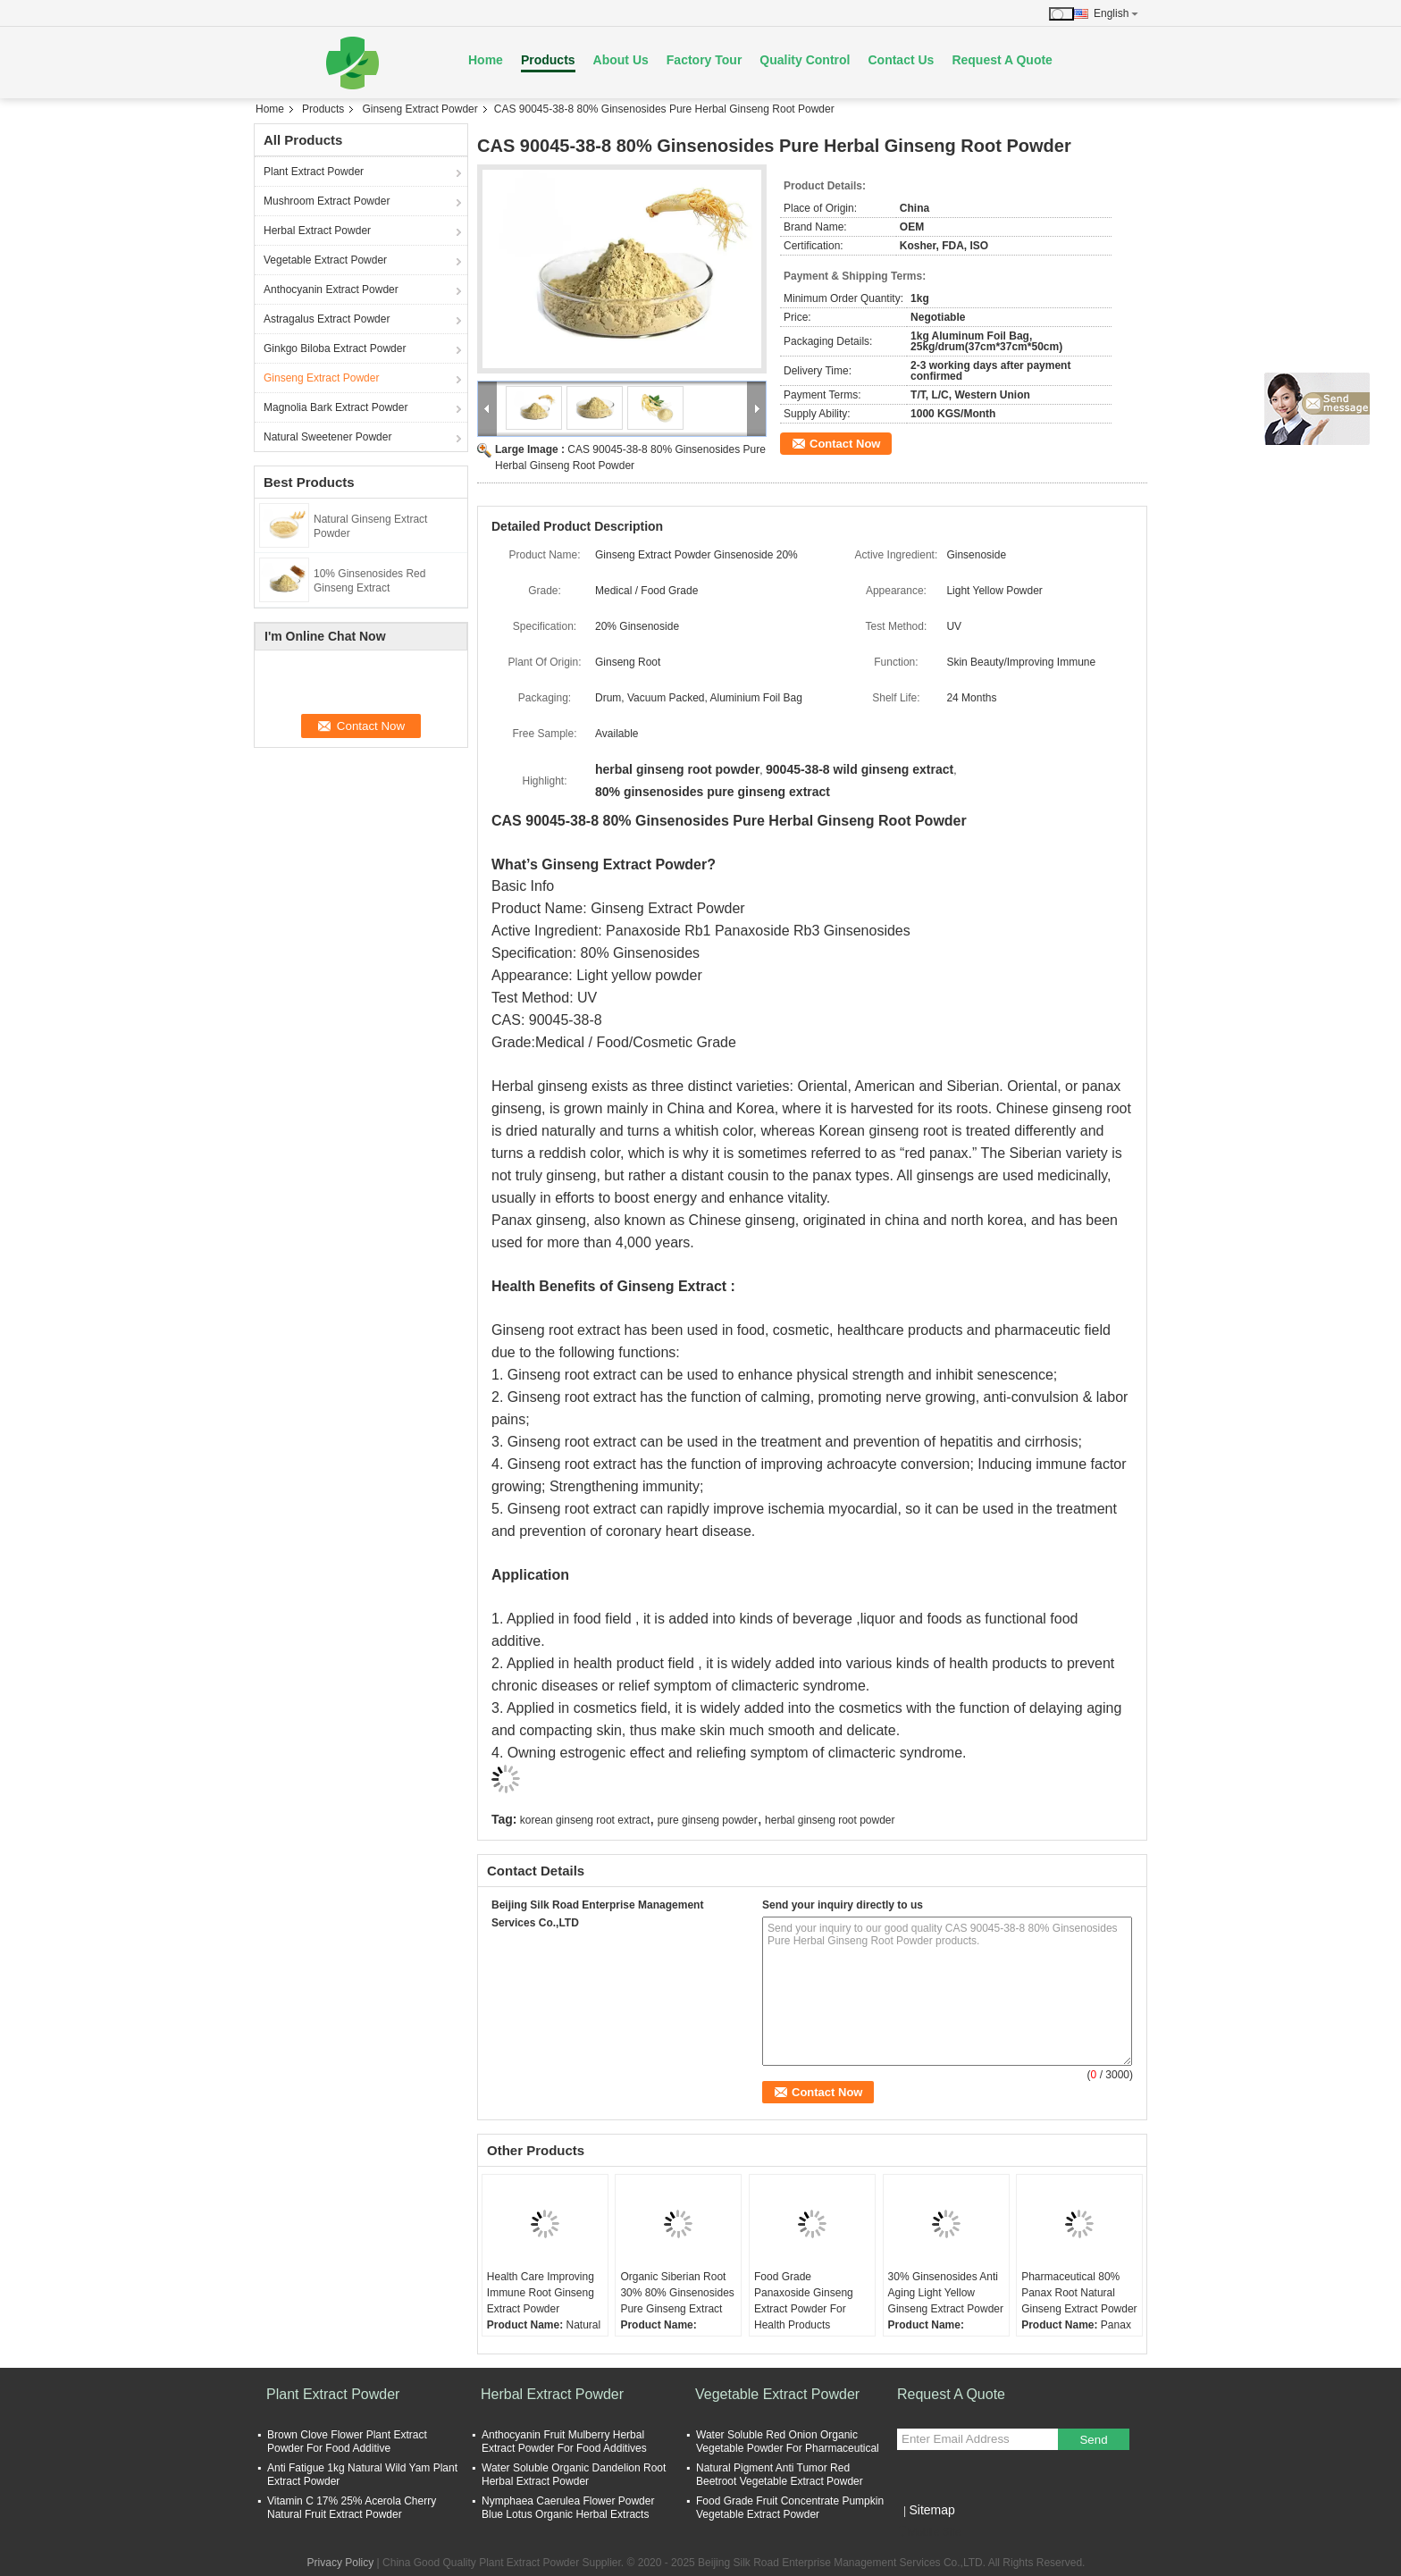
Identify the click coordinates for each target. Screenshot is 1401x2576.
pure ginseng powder (708, 1820)
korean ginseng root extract (585, 1820)
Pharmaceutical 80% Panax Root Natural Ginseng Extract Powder (1079, 2292)
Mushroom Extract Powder (327, 201)
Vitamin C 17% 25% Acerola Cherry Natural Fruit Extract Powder (351, 2508)
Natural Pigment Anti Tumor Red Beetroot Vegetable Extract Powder (779, 2475)
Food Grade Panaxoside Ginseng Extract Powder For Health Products (803, 2300)
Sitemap (931, 2510)
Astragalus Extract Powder (327, 319)
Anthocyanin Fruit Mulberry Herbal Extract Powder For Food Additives (564, 2441)
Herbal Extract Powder (317, 230)
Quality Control (804, 60)
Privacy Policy (340, 2562)
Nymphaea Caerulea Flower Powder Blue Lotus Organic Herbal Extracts (568, 2508)
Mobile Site (929, 2532)
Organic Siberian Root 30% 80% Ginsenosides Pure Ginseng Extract (677, 2292)
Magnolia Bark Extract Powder (335, 407)
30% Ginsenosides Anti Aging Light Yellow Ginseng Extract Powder (945, 2292)
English (1116, 13)
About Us (621, 60)
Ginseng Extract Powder (419, 109)
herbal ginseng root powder (829, 1820)
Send (1093, 2439)
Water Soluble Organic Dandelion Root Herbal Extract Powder (574, 2475)
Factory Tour (704, 60)
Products (548, 60)
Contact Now (845, 443)
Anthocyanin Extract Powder (331, 289)
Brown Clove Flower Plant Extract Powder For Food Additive (347, 2441)
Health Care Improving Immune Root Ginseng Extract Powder (540, 2292)
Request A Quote (1002, 60)
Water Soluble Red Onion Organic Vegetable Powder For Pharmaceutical (787, 2441)
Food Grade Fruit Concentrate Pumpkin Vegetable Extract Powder (790, 2508)
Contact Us (901, 60)
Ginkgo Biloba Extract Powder (335, 348)
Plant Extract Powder (314, 171)
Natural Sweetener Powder (327, 437)
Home (485, 60)
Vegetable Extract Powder (325, 260)
